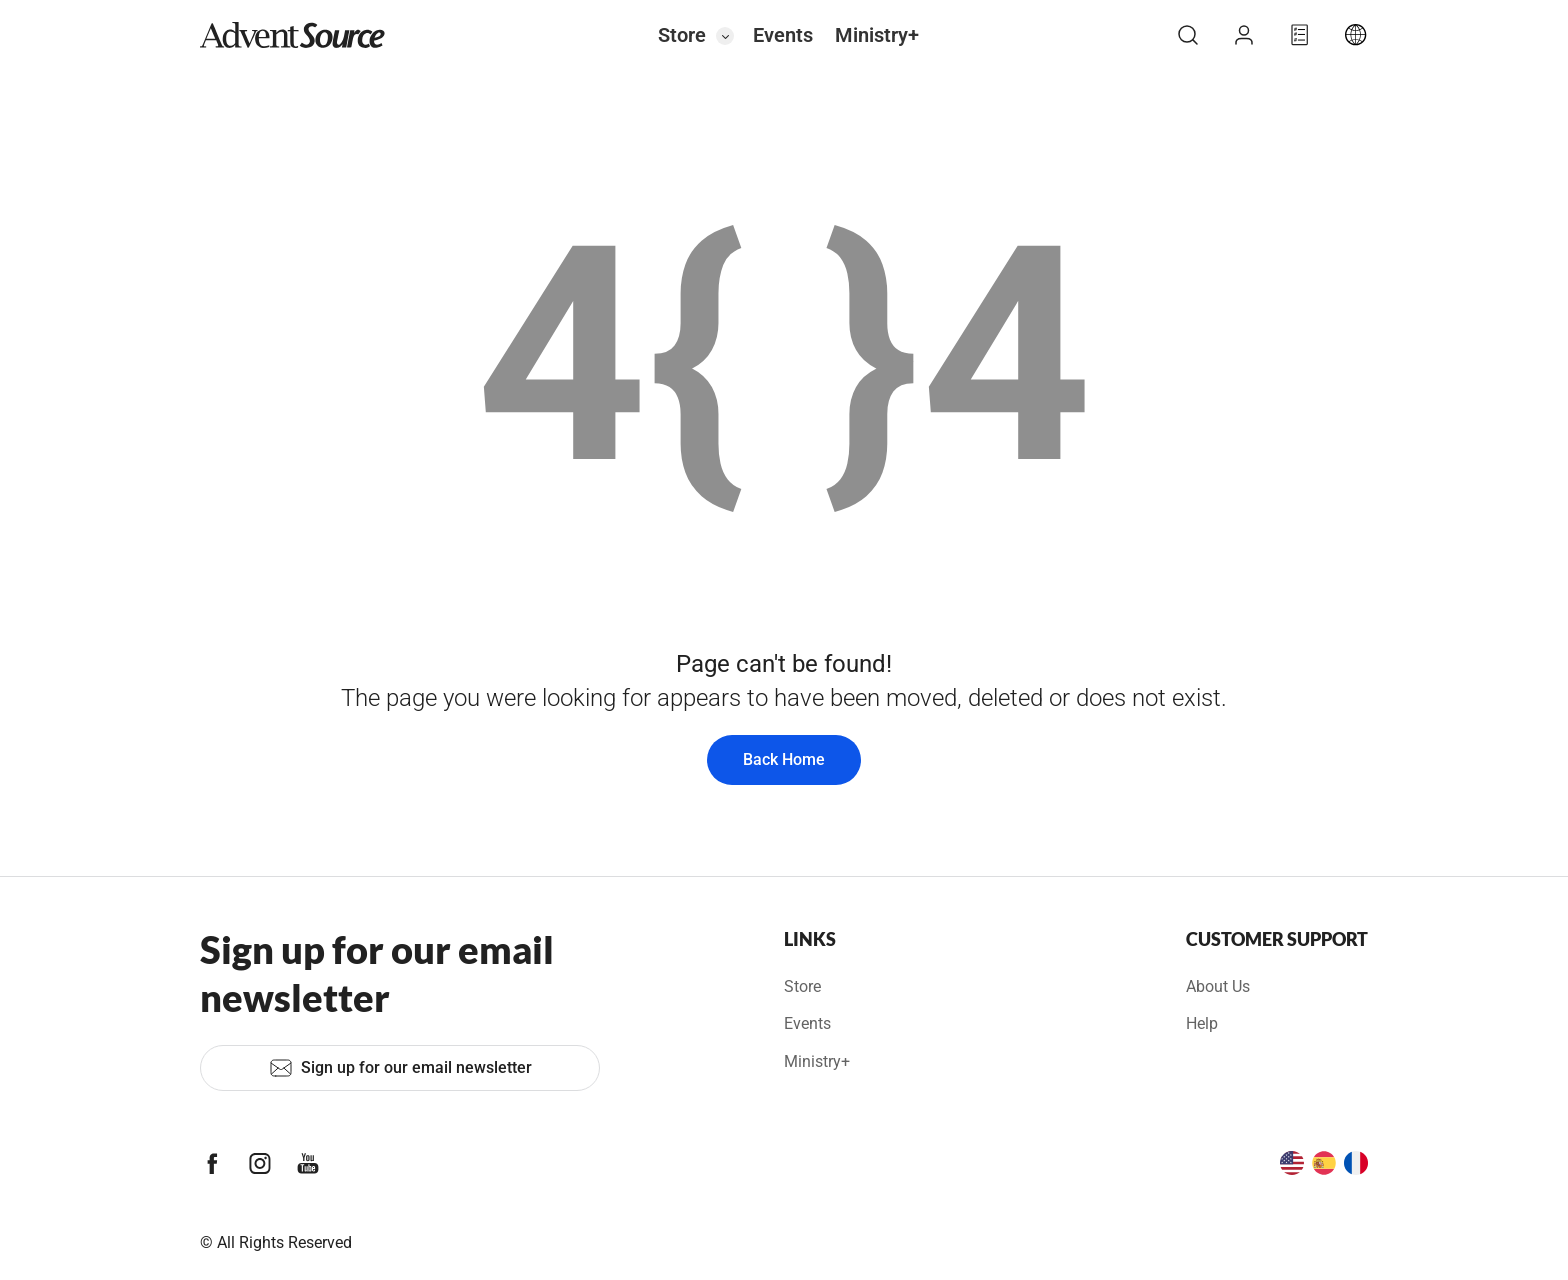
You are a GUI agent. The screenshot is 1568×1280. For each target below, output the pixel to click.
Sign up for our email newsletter (400, 1068)
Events (783, 35)
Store (682, 35)
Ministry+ (877, 35)
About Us (1218, 986)
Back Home (784, 759)
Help (1202, 1023)
